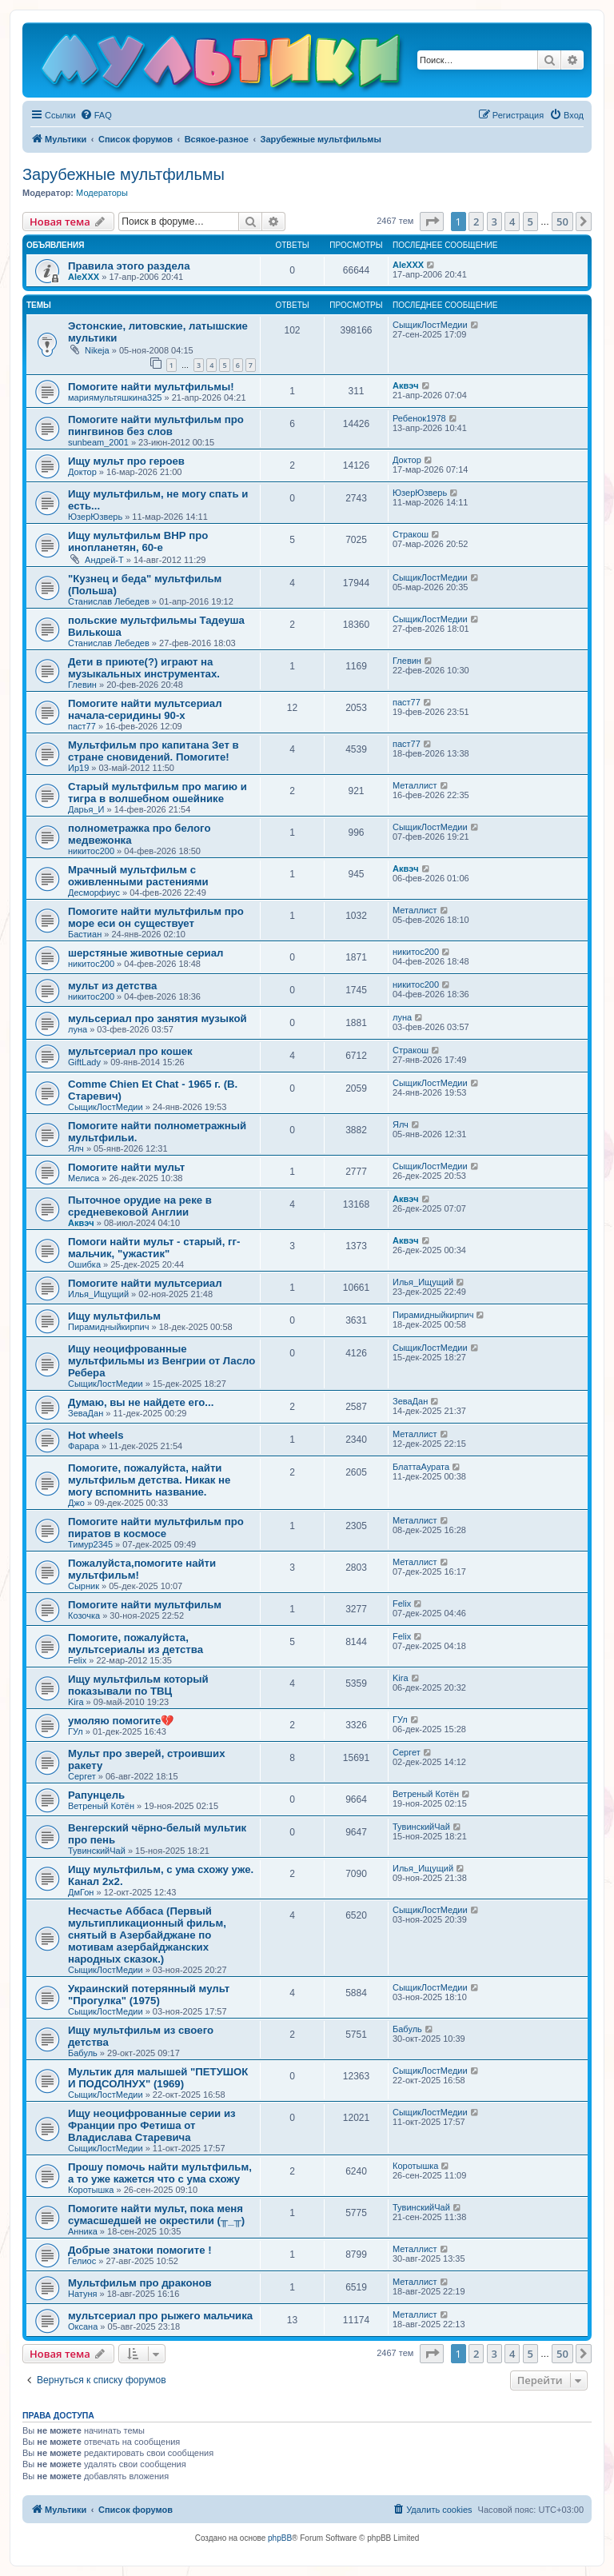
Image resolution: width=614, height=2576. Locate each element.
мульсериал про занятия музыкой (157, 1018)
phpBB (280, 2538)
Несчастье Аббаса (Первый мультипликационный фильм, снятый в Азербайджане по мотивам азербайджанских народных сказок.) (147, 1935)
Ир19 (78, 768)
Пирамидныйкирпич (108, 1327)
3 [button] (494, 221)
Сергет (82, 1776)
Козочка (84, 1615)
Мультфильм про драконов (140, 2283)
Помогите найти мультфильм (144, 1605)
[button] (432, 221)
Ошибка (84, 1264)
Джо (76, 1503)
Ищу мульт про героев (126, 461)
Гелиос (82, 2261)
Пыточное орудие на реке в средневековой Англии (140, 1206)
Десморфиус (94, 892)
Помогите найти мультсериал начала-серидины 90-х (145, 709)
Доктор (82, 472)
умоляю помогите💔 (120, 1721)
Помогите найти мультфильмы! (151, 387)
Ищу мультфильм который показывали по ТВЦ (138, 1685)
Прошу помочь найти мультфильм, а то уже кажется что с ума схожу (160, 2173)
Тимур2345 (90, 1544)
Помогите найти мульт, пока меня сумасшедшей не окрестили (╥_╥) (156, 2215)
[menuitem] (96, 115)
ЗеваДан (85, 1413)
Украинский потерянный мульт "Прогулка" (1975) (148, 1995)
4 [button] (512, 221)
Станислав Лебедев (109, 601)
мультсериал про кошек (130, 1051)
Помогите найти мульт (126, 1167)
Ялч (76, 1148)
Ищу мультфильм (114, 1316)
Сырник (83, 1586)
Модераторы (102, 193)
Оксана (83, 2326)
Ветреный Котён (101, 1806)
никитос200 (91, 851)
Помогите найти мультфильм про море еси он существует (156, 917)
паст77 (82, 726)
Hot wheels (96, 1435)
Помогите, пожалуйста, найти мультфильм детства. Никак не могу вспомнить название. (149, 1480)
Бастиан (85, 934)
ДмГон (81, 1892)
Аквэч (406, 385)
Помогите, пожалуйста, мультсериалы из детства (135, 1643)
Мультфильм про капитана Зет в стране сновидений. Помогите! (153, 751)
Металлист (415, 785)
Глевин (82, 684)
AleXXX (83, 277)
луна (77, 1029)
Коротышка (91, 2190)
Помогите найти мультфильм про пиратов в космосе (156, 1528)
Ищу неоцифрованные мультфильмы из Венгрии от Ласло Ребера (161, 1361)
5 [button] (530, 221)
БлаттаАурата (421, 1467)
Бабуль (83, 2053)
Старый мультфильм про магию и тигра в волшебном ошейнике (157, 793)
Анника (83, 2231)
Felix (402, 1603)
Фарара (83, 1446)
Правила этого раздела (128, 266)
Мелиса (83, 1178)
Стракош (411, 534)
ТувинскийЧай (97, 1850)
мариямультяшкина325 (114, 397)
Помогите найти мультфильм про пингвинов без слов (156, 425)
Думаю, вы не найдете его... (140, 1402)
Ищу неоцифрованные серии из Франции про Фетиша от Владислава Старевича (152, 2125)
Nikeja (97, 350)
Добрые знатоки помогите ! (140, 2250)
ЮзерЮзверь (95, 516)
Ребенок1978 (419, 418)
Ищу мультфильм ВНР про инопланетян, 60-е (138, 541)
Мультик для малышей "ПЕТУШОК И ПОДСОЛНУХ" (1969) (158, 2078)
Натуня (83, 2293)
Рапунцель (96, 1795)
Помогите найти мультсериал (145, 1283)
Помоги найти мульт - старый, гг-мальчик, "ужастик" (154, 1248)
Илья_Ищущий (98, 1294)
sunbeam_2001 (98, 442)
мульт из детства (112, 986)
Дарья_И (86, 809)
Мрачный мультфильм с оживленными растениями (138, 876)
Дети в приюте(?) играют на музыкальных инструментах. (144, 668)
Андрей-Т (104, 560)
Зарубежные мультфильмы (123, 174)
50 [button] (562, 221)
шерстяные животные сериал (145, 953)
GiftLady (84, 1062)
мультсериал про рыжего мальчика (160, 2316)
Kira (76, 1702)
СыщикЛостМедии (430, 324)
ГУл (75, 1731)
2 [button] (476, 221)
